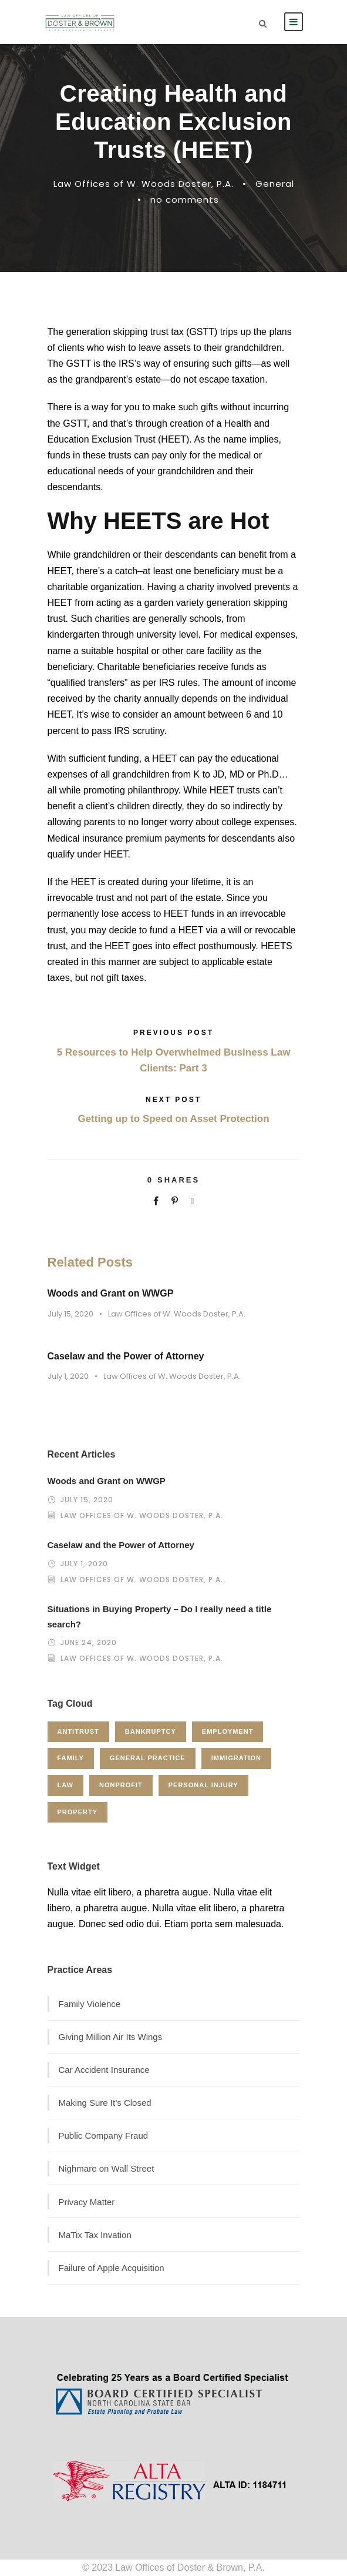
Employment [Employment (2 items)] (228, 1731)
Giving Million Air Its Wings (111, 2037)
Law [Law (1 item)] (65, 1784)
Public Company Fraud (104, 2135)
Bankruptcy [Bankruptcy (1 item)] (150, 1731)
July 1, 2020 (68, 1376)
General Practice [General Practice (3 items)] (148, 1757)
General (274, 183)
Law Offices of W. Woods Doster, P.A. (143, 183)
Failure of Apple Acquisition (111, 2268)
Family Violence (90, 2004)
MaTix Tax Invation (95, 2235)
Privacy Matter (87, 2202)
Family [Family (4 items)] (71, 1757)
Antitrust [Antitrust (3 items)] (78, 1731)
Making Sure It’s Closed (105, 2103)
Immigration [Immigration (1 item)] (236, 1757)
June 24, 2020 (88, 1642)
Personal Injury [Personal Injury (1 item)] (203, 1784)
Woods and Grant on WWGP (111, 1293)
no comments (184, 199)
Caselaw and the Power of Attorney (126, 1356)
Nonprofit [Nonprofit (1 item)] (121, 1784)
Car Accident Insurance (104, 2070)
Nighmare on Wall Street (106, 2168)
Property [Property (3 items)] (78, 1811)
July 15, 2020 (70, 1313)
